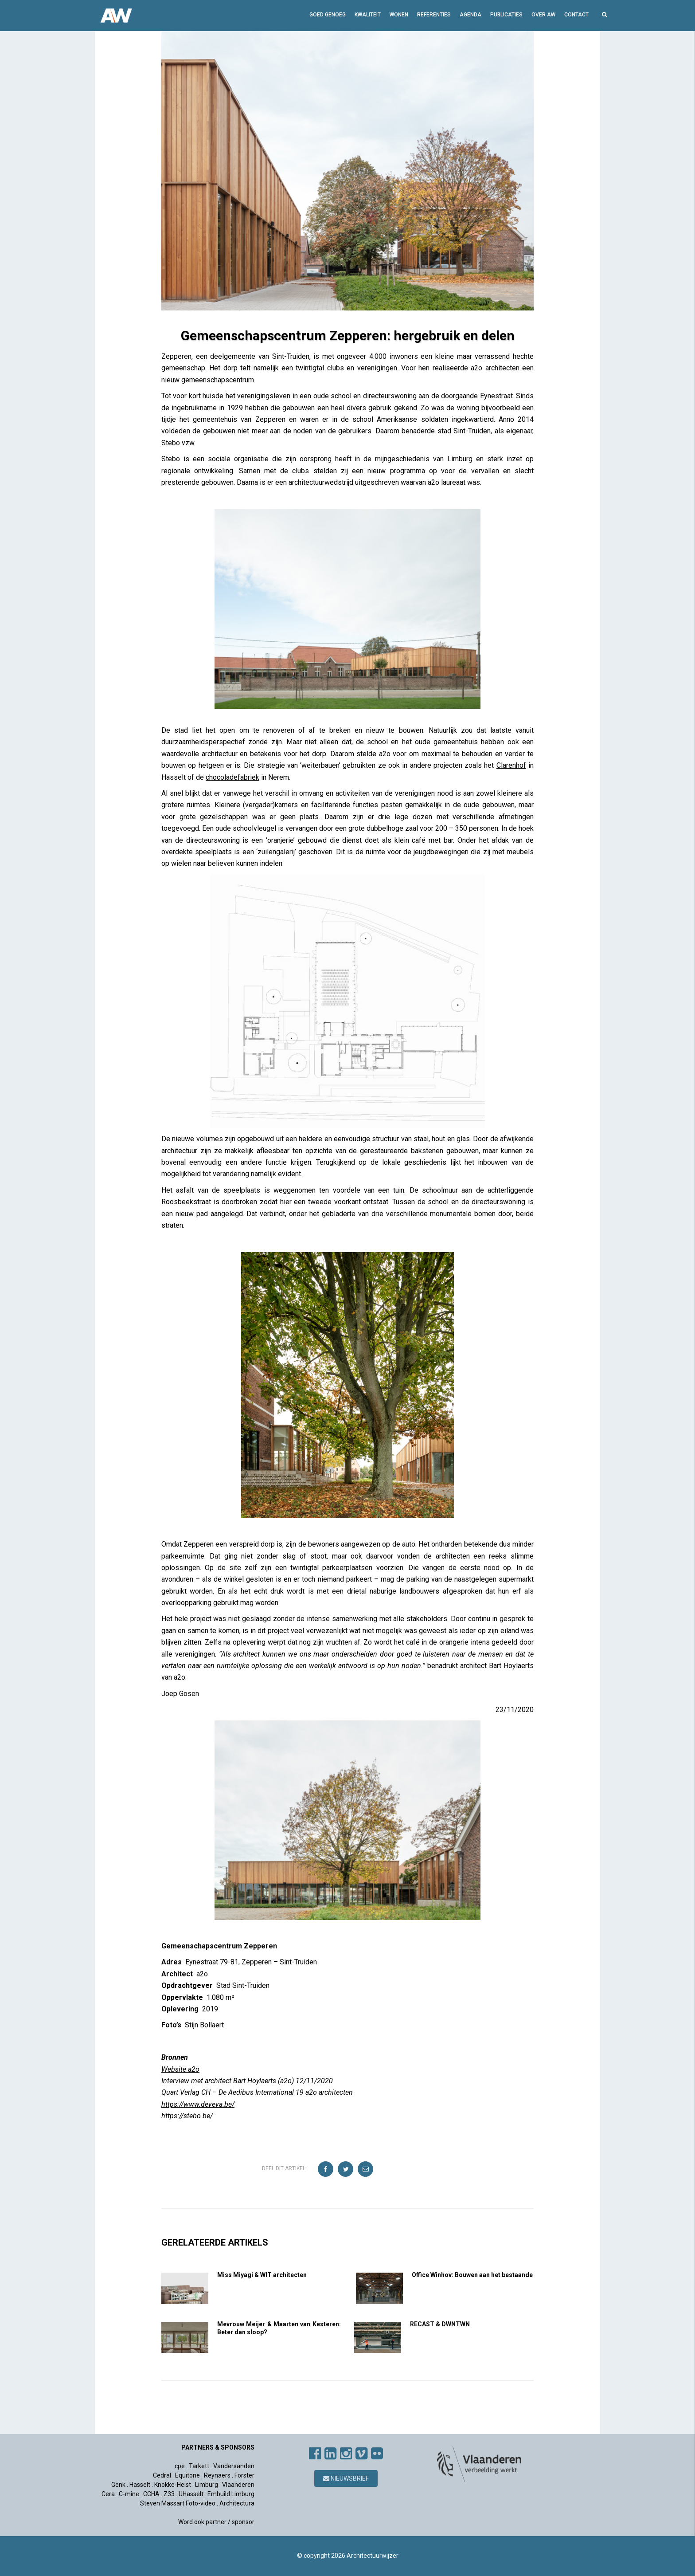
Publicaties (506, 15)
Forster (244, 2475)
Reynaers (217, 2475)
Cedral (162, 2475)
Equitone (187, 2475)
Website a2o (180, 2069)
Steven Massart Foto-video (177, 2503)
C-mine (129, 2493)
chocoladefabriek (232, 777)
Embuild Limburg (230, 2493)
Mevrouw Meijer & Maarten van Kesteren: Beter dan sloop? (279, 2328)
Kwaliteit (368, 15)
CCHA (151, 2493)
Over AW (543, 15)
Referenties (434, 15)
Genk (118, 2484)
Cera (108, 2493)
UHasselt (191, 2493)
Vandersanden (233, 2466)
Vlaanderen (238, 2484)
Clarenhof (511, 765)
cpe (180, 2466)
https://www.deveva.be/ (197, 2104)
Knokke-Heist (172, 2484)
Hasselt (139, 2484)
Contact (576, 15)
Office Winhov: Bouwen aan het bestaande (472, 2274)
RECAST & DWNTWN (440, 2324)
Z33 (169, 2493)
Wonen (399, 15)
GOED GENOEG (327, 15)
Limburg (206, 2484)
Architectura (236, 2503)
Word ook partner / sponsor (216, 2521)
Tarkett (199, 2466)
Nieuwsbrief (346, 2478)
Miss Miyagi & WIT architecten (262, 2274)
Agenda (470, 15)
